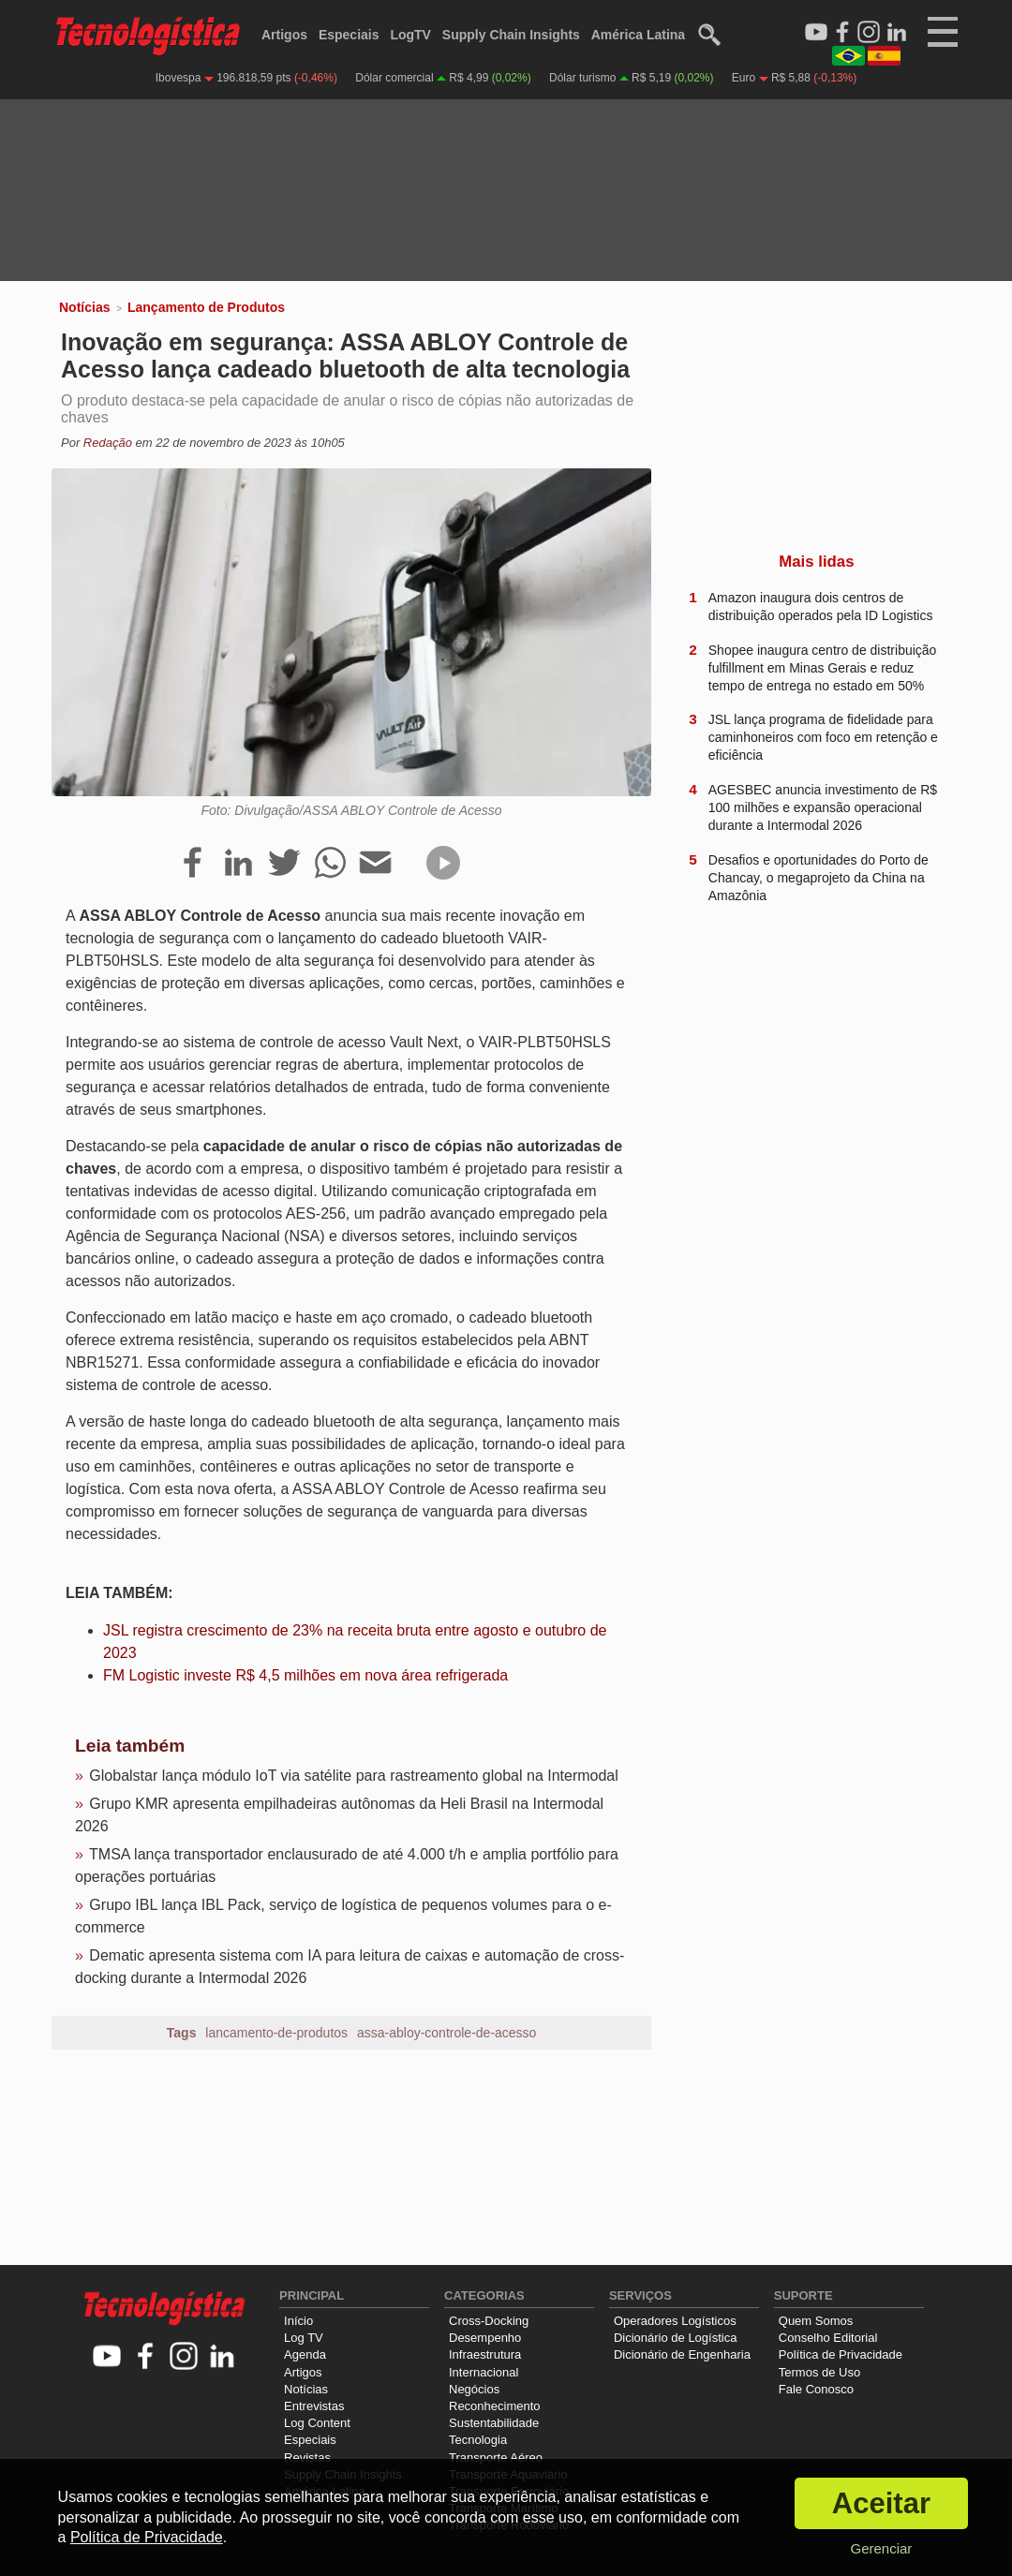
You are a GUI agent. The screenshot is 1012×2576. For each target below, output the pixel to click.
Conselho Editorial (828, 2338)
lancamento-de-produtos (276, 2032)
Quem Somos (816, 2321)
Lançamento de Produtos (206, 307)
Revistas (307, 2457)
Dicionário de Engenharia (682, 2354)
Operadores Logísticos (675, 2321)
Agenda (305, 2354)
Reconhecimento (495, 2406)
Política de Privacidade (840, 2354)
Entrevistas (314, 2406)
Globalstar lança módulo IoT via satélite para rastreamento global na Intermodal (353, 1776)
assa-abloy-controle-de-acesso (446, 2032)
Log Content (317, 2423)
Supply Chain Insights (511, 34)
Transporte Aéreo (496, 2457)
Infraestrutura (485, 2354)
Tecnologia (478, 2440)
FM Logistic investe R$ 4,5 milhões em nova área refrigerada (305, 1675)
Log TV (303, 2338)
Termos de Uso (819, 2372)
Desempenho (485, 2338)
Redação (107, 443)
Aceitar (881, 2503)
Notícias (84, 307)
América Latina (638, 34)
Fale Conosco (816, 2389)
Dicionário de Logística (675, 2338)
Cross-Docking (488, 2321)
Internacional (483, 2372)
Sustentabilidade (494, 2423)
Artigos (284, 34)
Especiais (349, 34)
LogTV (410, 34)
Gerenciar (881, 2548)
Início (298, 2321)
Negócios (474, 2389)
